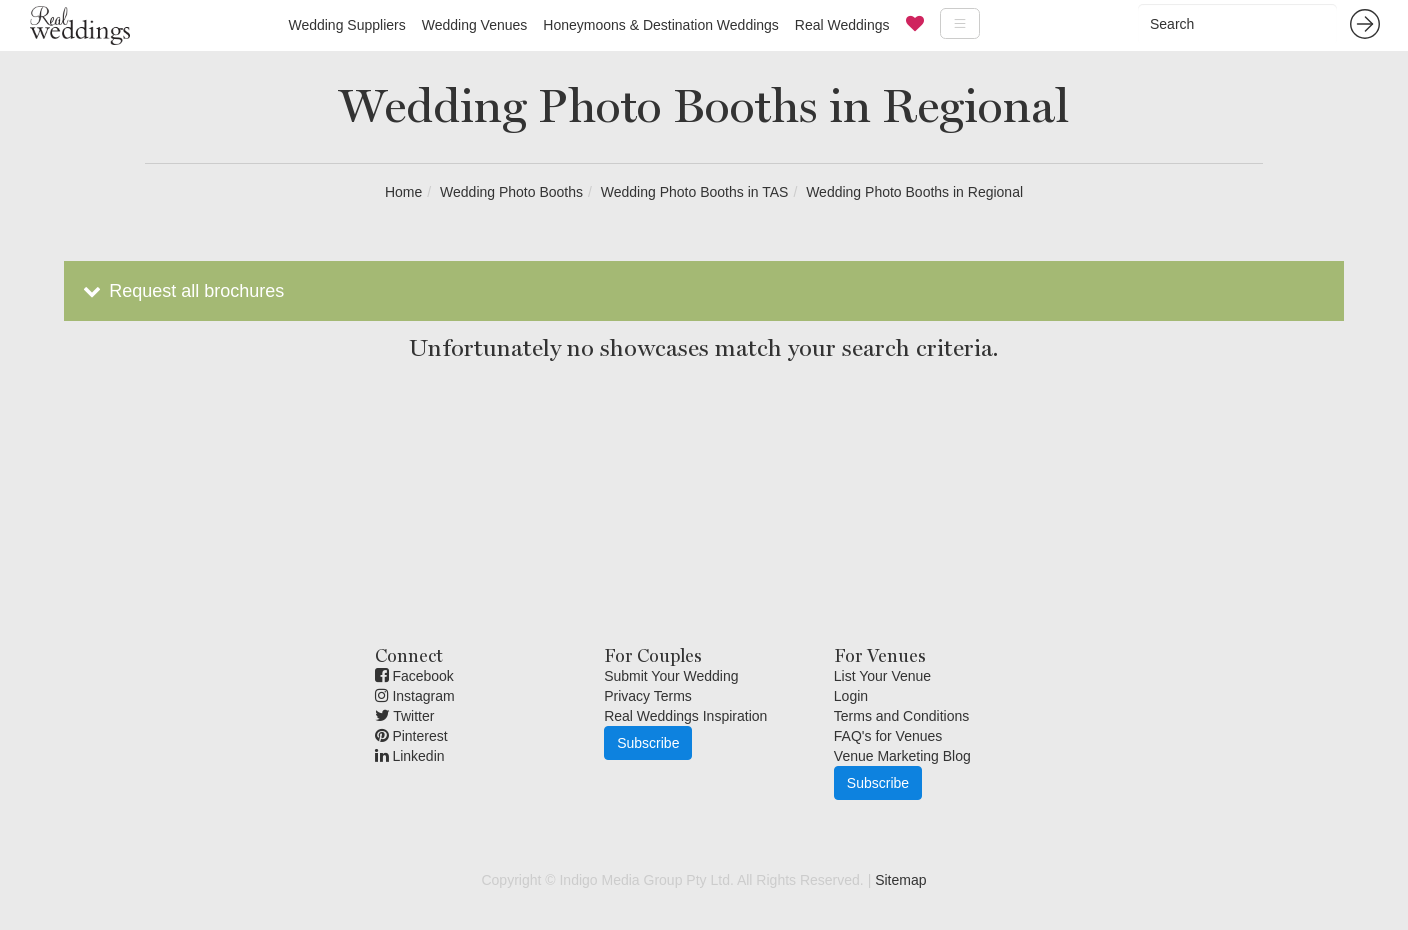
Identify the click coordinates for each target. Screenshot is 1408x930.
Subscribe (648, 743)
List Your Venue (882, 676)
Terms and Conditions (901, 716)
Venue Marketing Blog (902, 756)
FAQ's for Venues (888, 736)
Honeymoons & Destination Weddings (661, 25)
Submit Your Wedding (671, 676)
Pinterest (411, 736)
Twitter (405, 716)
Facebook (414, 676)
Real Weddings (842, 25)
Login (851, 696)
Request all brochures (181, 291)
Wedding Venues (475, 25)
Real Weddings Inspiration (685, 716)
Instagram (415, 696)
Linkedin (410, 756)
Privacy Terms (648, 696)
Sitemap (900, 880)
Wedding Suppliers (346, 25)
